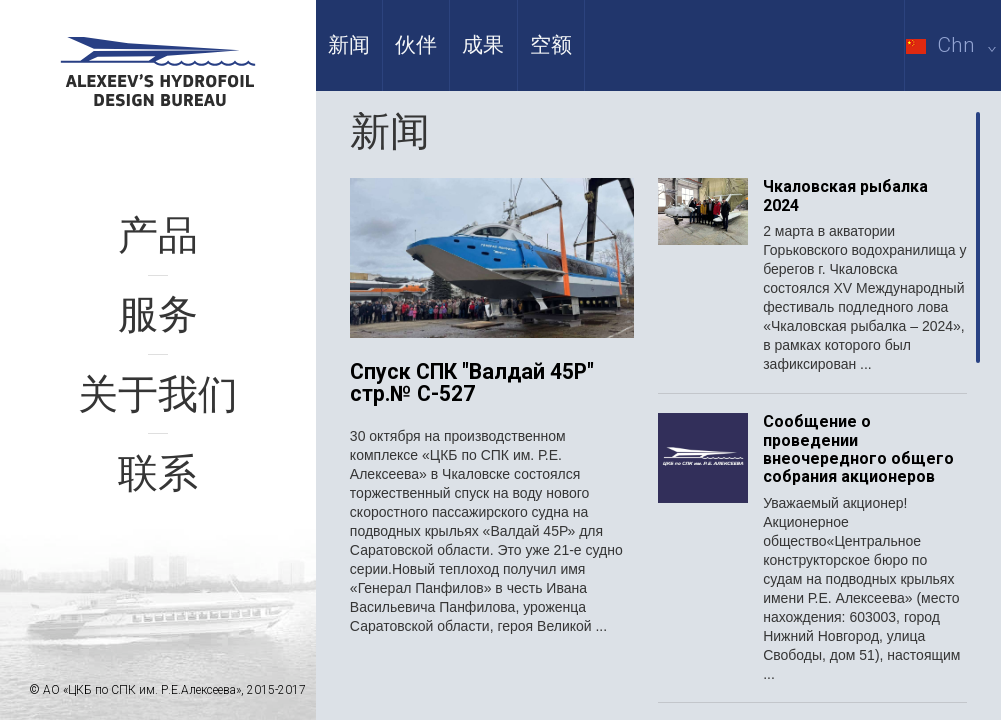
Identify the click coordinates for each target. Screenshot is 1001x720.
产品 (158, 235)
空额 (551, 45)
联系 (158, 473)
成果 (483, 45)
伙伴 (416, 45)
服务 (158, 314)
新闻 (349, 45)
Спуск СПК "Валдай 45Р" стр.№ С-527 (472, 384)
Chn (953, 45)
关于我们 (158, 394)
